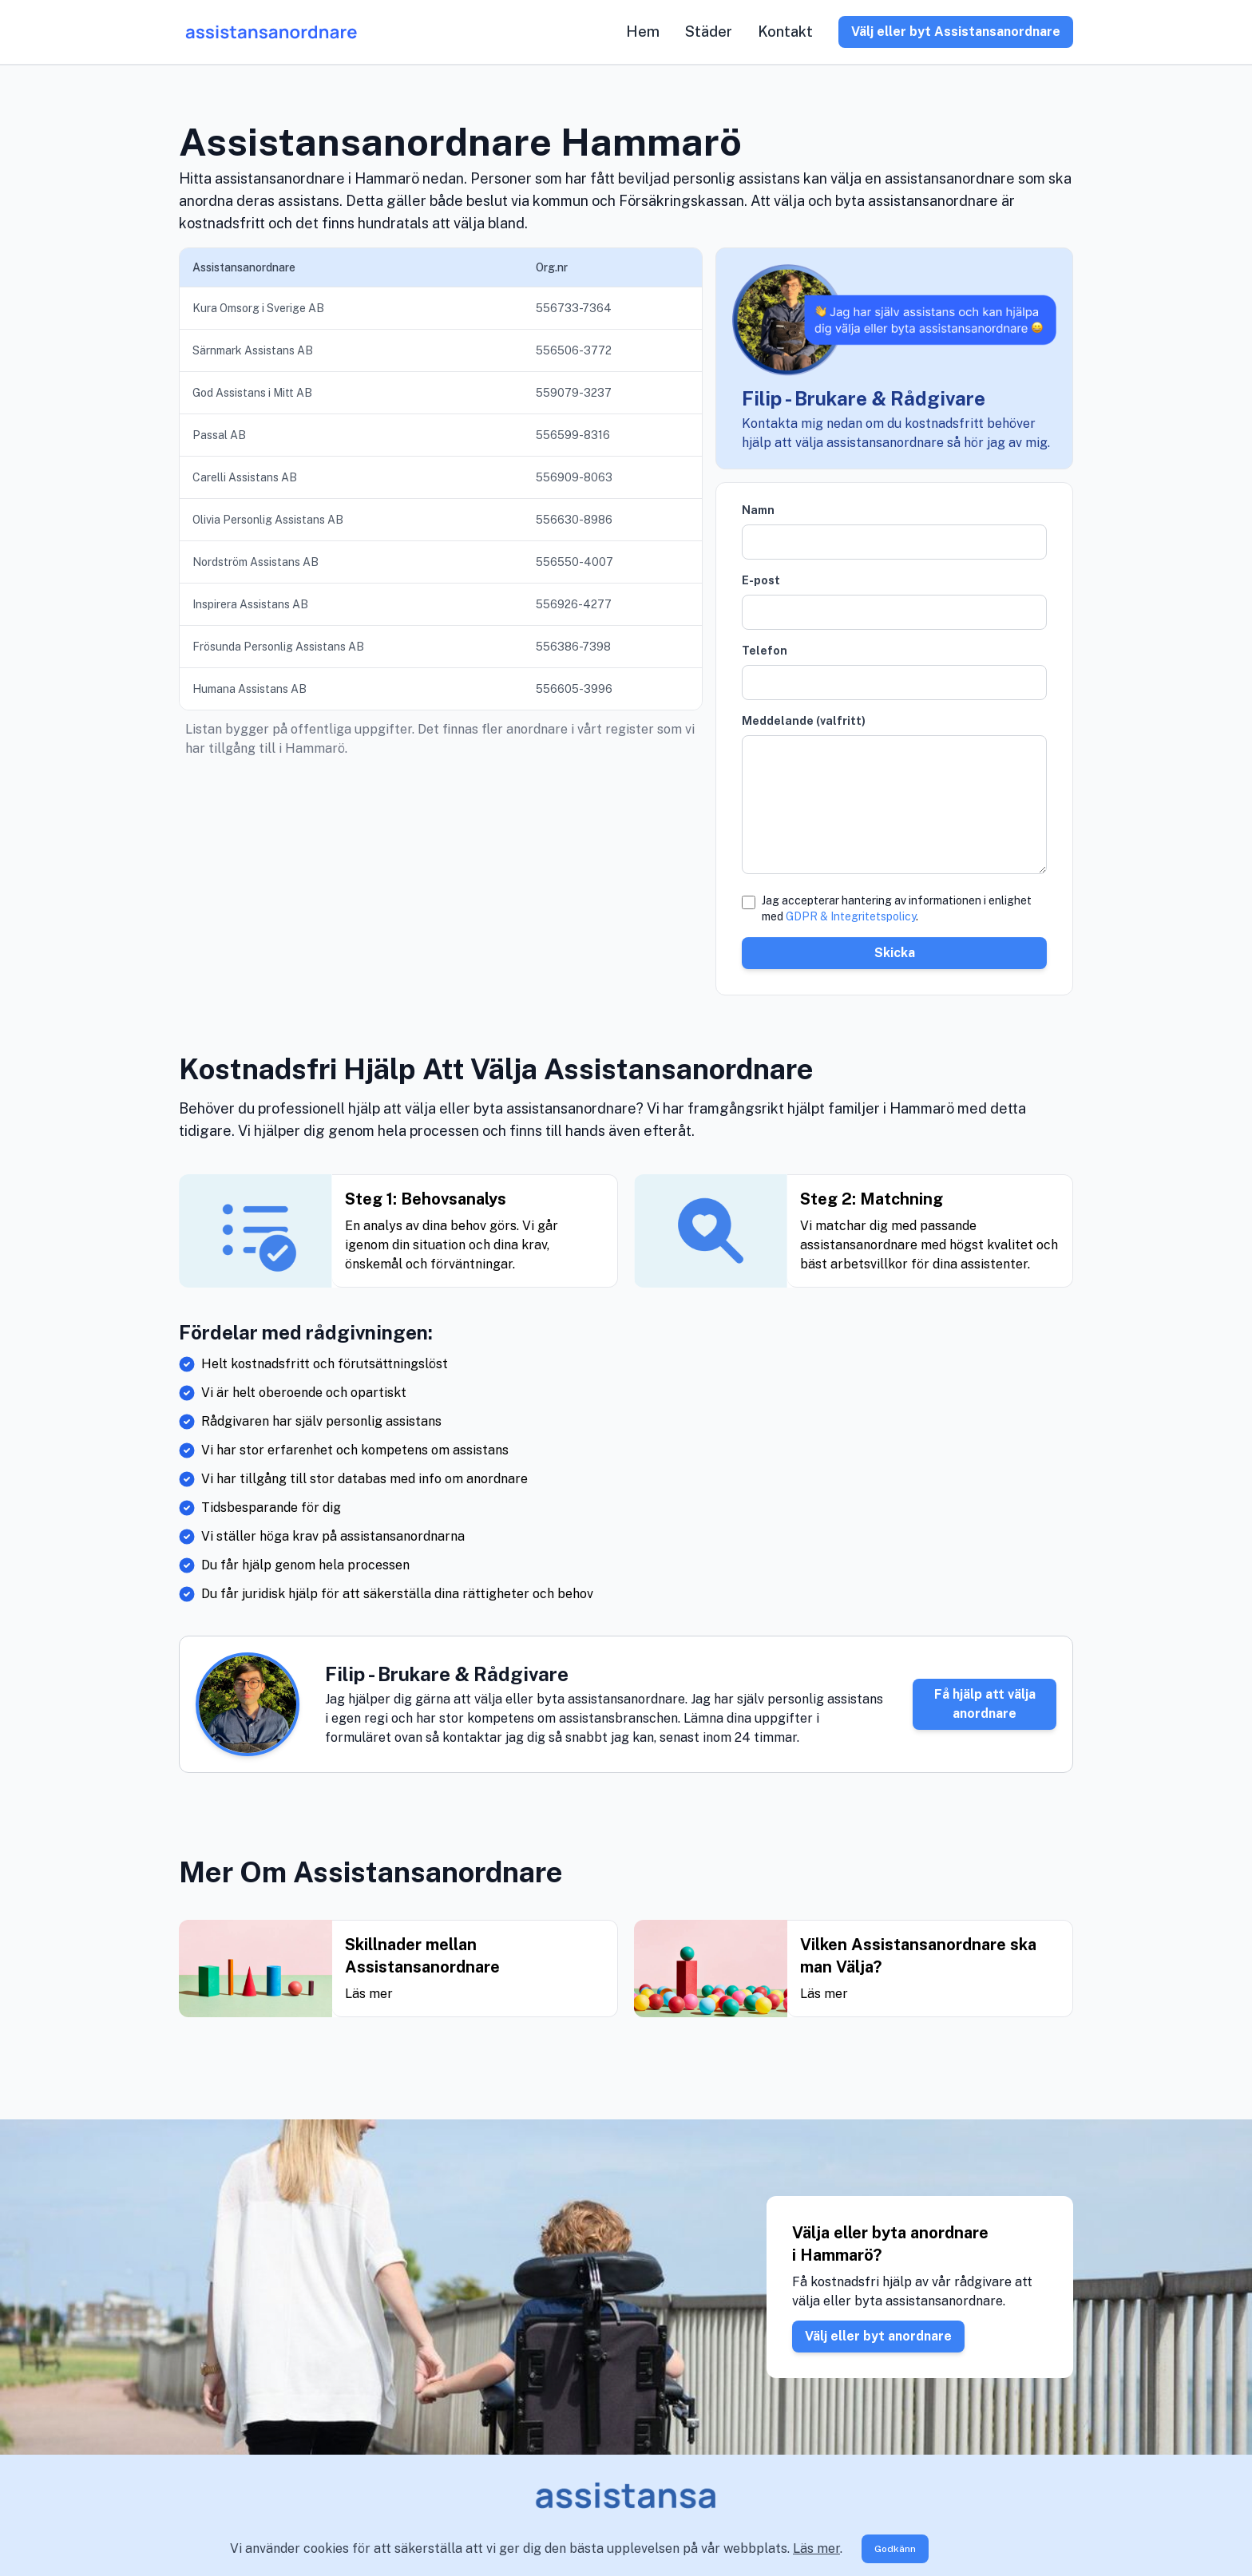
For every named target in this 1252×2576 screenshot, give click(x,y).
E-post (761, 580)
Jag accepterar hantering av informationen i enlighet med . (897, 908)
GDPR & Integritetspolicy (851, 916)
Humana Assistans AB (249, 689)
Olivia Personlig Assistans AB (267, 519)
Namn (758, 510)
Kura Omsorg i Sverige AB (258, 308)
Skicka (894, 952)
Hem (643, 31)
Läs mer (816, 2548)
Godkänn (895, 2548)
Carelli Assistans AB (244, 477)
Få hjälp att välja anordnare (985, 1704)
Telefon (764, 650)
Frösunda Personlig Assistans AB (278, 646)
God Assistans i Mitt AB (252, 392)
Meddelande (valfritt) (804, 720)
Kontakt (785, 31)
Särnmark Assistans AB (252, 350)
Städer (708, 31)
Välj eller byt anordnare (878, 2336)
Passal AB (219, 435)
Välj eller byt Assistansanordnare (955, 31)
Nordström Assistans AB (255, 562)
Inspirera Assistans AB (250, 604)
